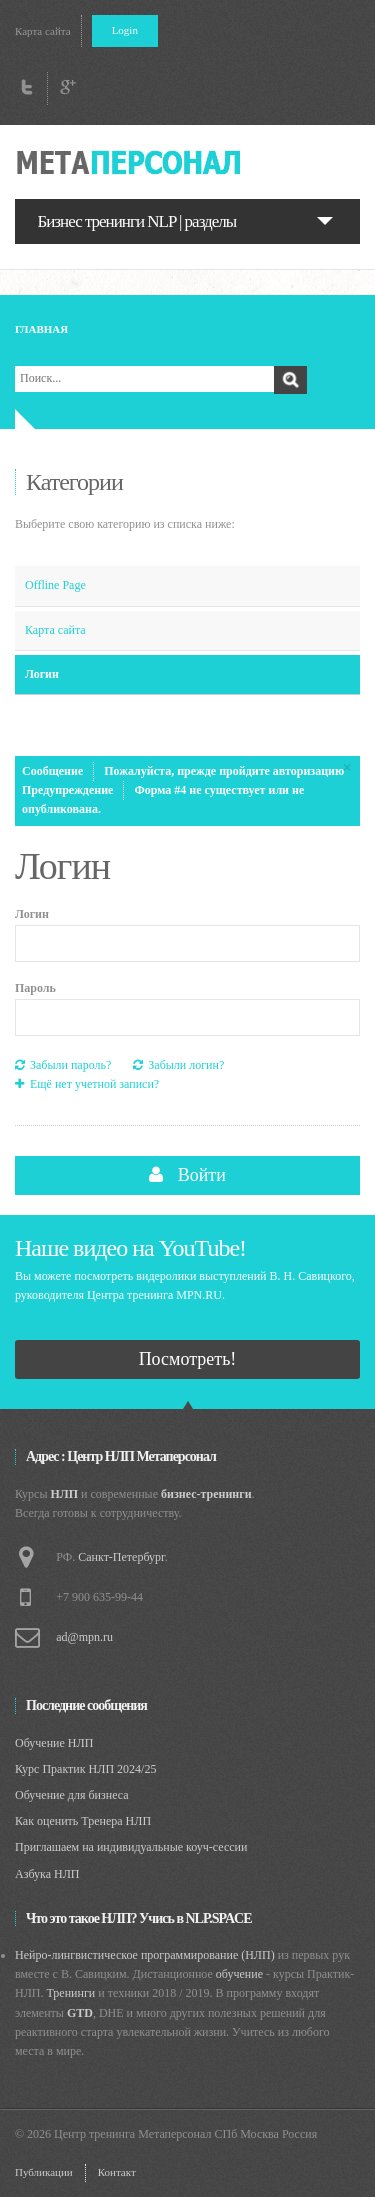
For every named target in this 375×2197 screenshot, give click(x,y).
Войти (187, 1175)
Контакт (117, 2172)
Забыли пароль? (63, 1065)
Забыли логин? (178, 1065)
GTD (80, 2013)
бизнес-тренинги (206, 1494)
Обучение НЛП (54, 1743)
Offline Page (55, 585)
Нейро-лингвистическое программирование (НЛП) (145, 1955)
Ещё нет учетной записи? (87, 1084)
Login (125, 30)
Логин (42, 674)
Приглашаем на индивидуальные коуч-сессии (131, 1847)
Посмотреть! (188, 1359)
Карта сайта (43, 31)
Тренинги (70, 1993)
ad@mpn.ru (84, 1637)
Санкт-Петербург (121, 1557)
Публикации (44, 2172)
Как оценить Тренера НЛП (83, 1821)
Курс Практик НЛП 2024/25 (85, 1769)
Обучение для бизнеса (72, 1795)
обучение (239, 1974)
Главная (41, 329)
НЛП (65, 1494)
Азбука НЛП (47, 1874)
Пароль (35, 988)
